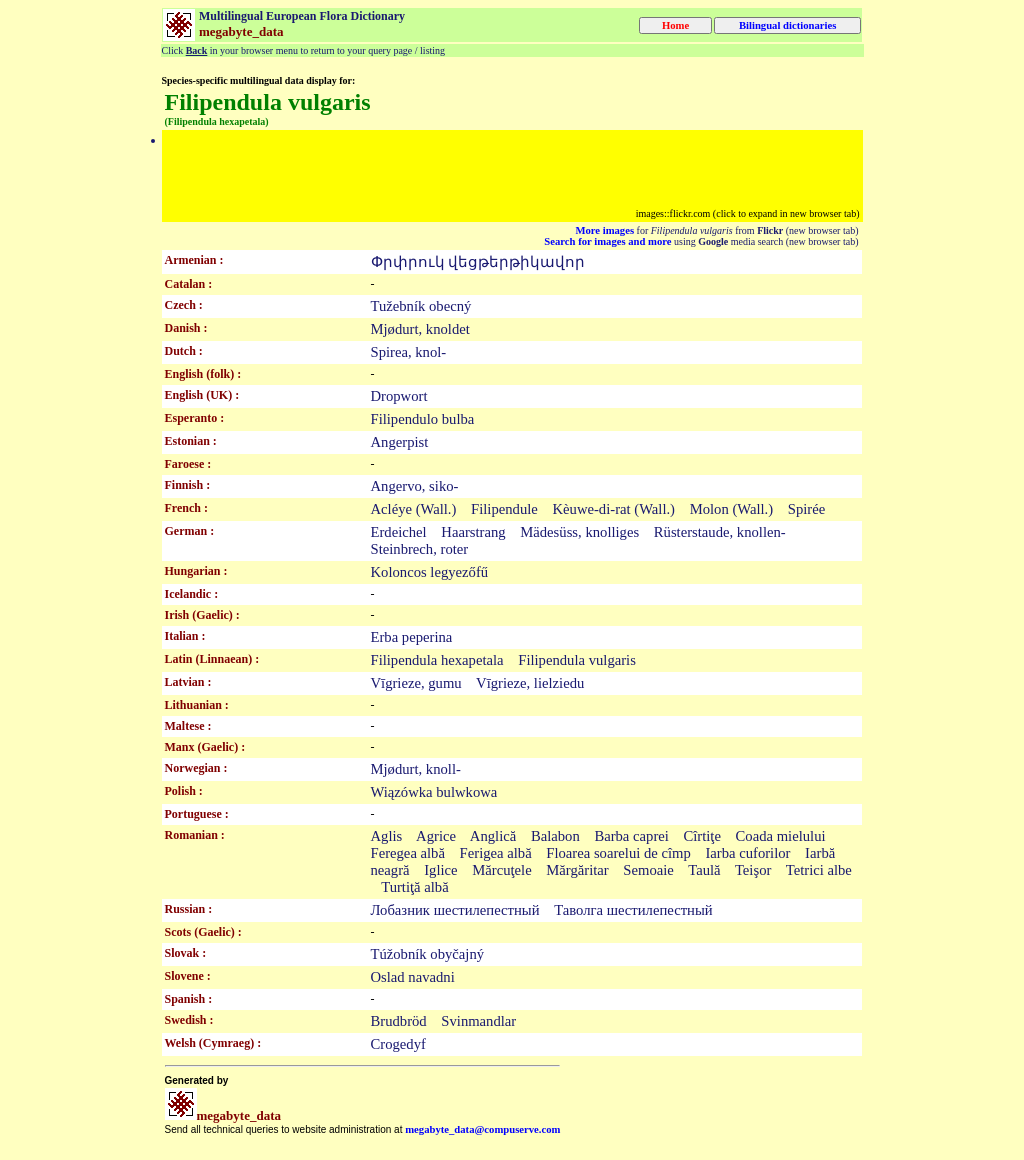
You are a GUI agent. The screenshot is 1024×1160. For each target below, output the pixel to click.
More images (604, 230)
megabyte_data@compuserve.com (482, 1129)
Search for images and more (607, 241)
